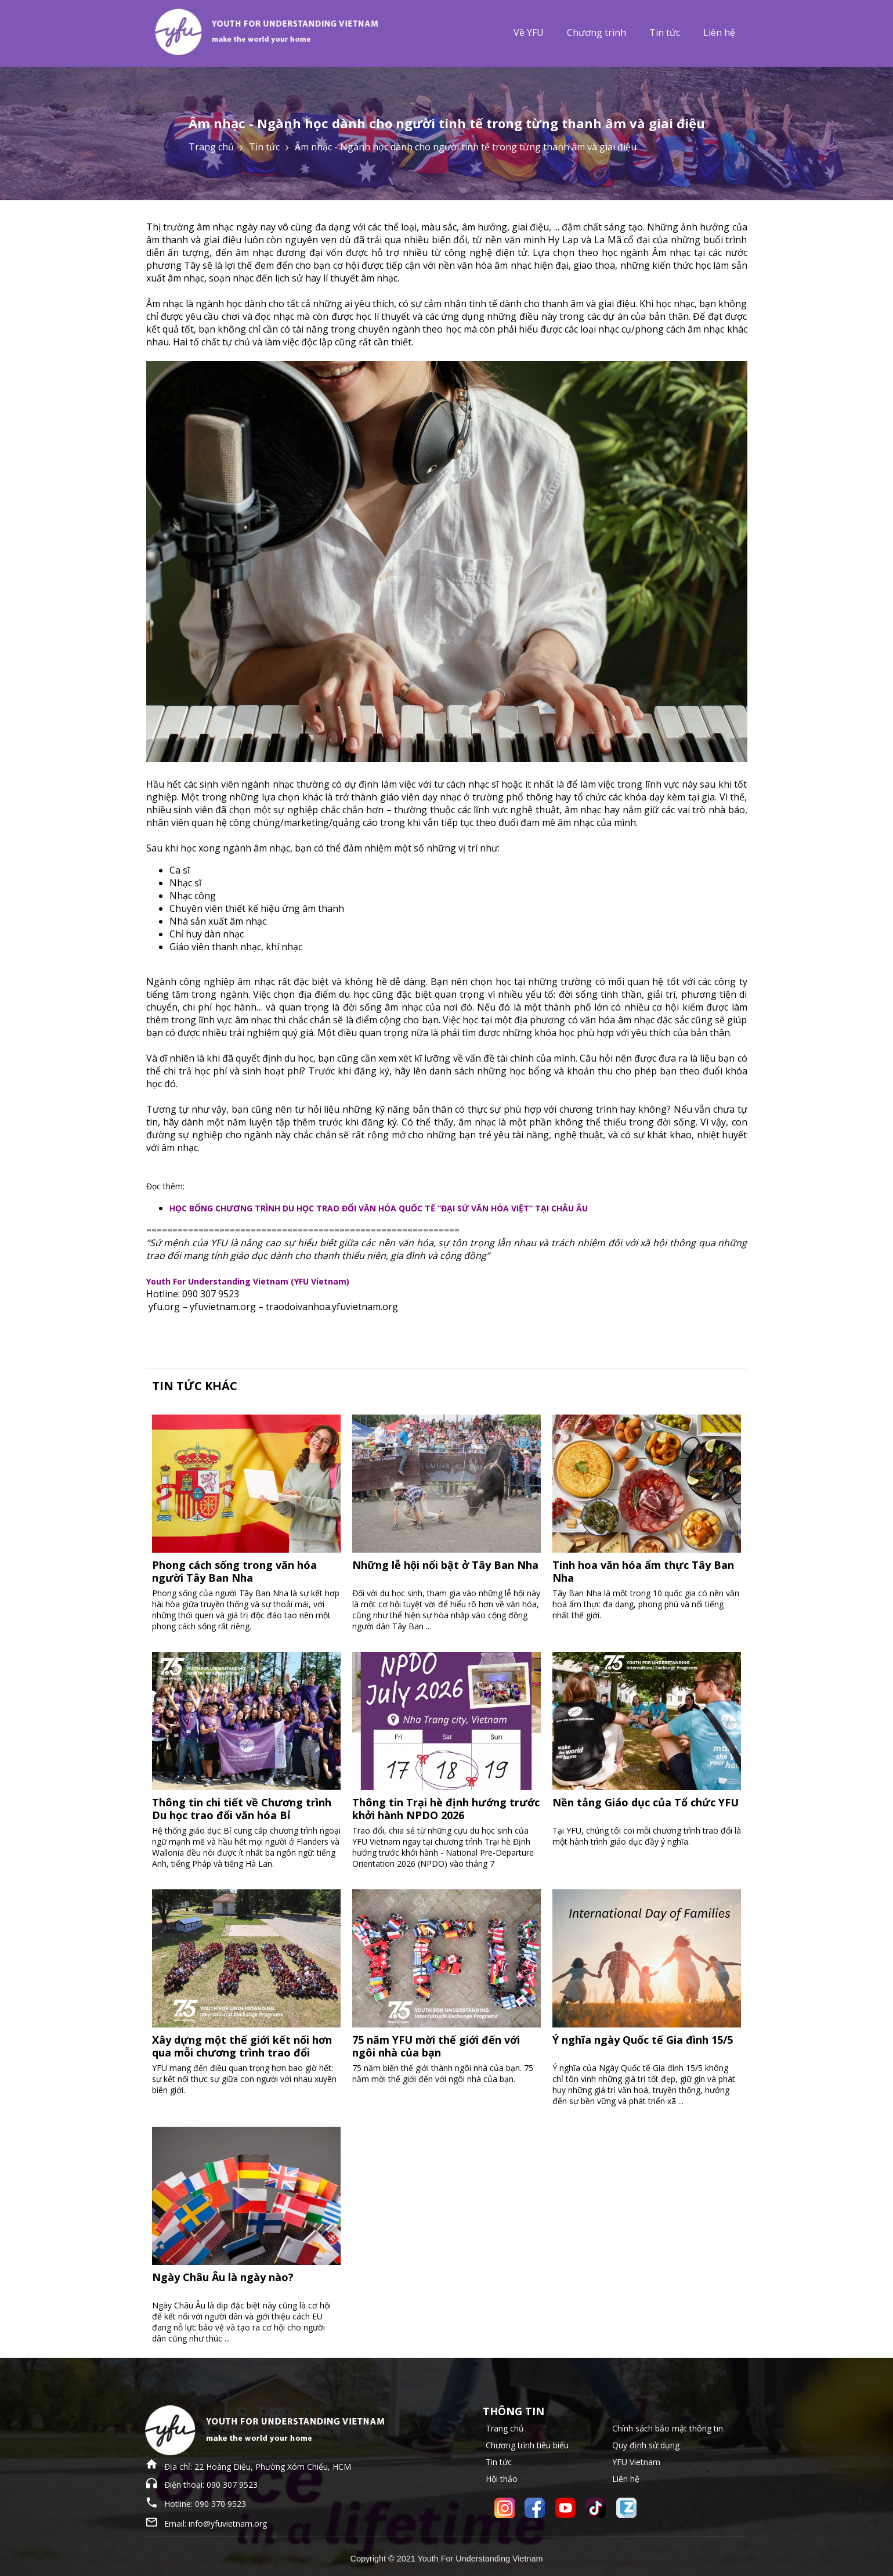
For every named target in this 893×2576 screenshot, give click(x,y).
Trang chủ (211, 146)
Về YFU (529, 32)
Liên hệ (719, 32)
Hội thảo (502, 2478)
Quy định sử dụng (645, 2445)
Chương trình (596, 32)
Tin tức (664, 32)
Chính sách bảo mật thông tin (667, 2428)
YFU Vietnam (636, 2461)
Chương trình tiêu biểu (527, 2445)
